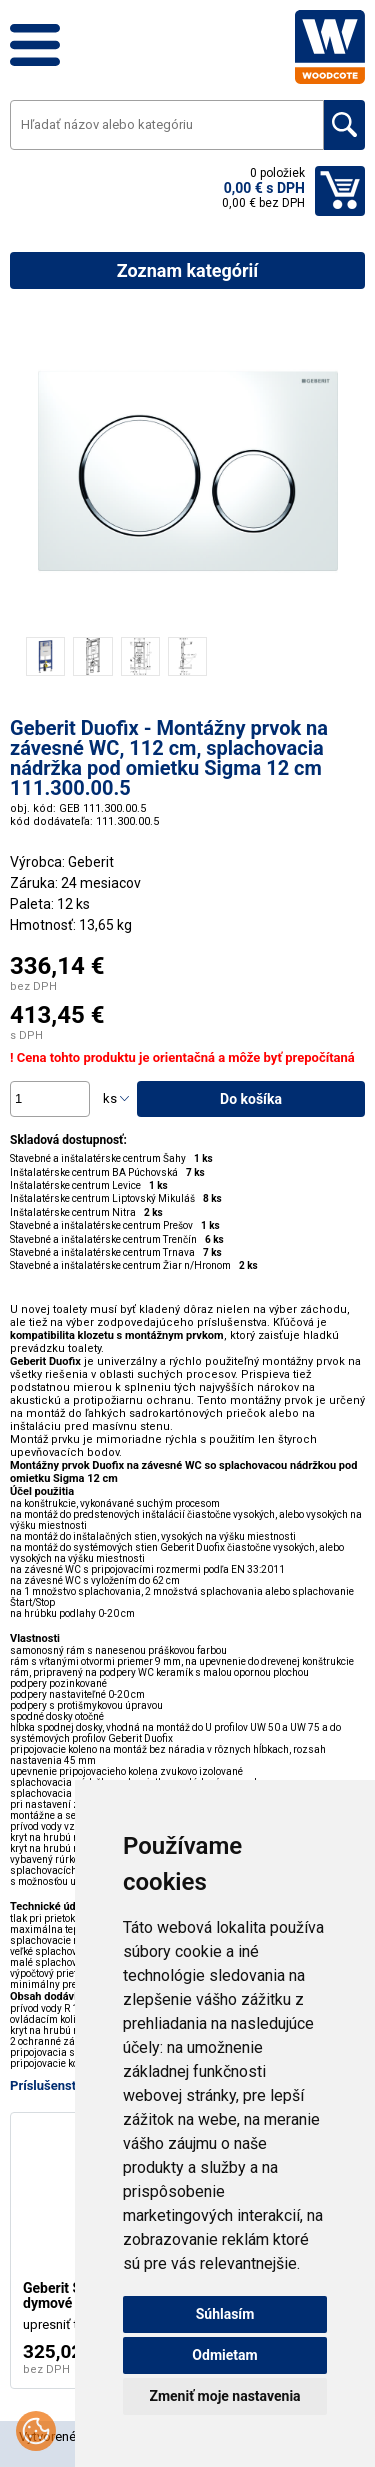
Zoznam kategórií (187, 270)
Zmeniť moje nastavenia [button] (224, 2396)
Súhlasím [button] (225, 2314)
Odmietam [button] (224, 2355)
